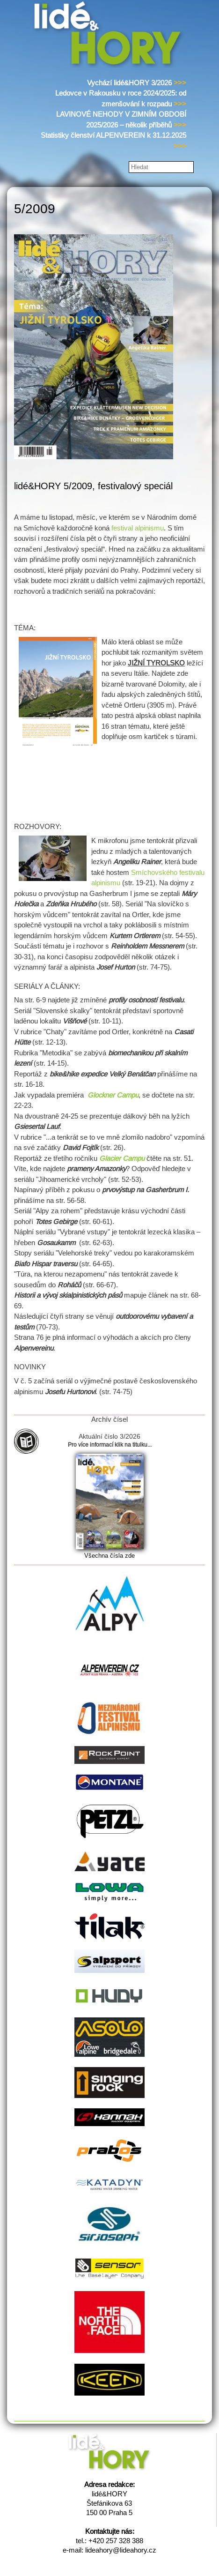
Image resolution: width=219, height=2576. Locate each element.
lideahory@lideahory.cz (120, 2550)
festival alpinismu (137, 528)
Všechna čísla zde (109, 1555)
